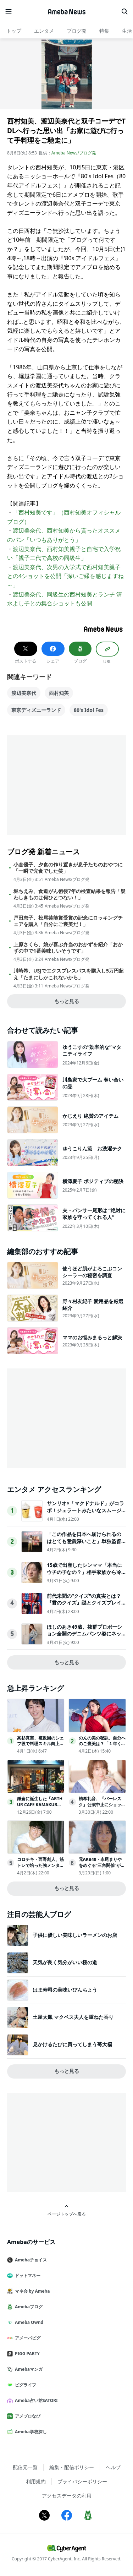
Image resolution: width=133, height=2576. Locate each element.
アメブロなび (26, 2416)
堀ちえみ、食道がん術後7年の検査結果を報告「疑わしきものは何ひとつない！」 (69, 894)
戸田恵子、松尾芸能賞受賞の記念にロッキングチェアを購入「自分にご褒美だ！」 (68, 921)
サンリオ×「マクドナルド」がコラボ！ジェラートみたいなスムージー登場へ (85, 1510)
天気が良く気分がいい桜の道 (65, 1962)
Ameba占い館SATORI (35, 2400)
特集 (104, 30)
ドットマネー (26, 2275)
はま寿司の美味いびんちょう (65, 1989)
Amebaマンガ (27, 2369)
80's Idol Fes (89, 710)
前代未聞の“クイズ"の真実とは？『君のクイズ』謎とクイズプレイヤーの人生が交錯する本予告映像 (84, 1602)
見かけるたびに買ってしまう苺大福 (72, 2044)
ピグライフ (24, 2385)
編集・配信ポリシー (71, 2467)
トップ (13, 30)
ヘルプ (113, 2467)
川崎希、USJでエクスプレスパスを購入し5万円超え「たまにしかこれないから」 (68, 974)
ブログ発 (77, 30)
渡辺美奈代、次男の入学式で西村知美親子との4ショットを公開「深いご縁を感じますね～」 (65, 576)
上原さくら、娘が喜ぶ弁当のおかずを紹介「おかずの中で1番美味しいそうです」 (68, 947)
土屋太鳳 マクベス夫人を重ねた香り (73, 2017)
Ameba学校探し (29, 2432)
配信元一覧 (25, 2467)
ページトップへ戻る (67, 2210)
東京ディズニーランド (36, 710)
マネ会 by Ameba (31, 2291)
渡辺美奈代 (23, 693)
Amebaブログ (27, 2307)
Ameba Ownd (28, 2322)
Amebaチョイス (29, 2260)
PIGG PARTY (26, 2354)
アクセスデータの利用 (67, 2495)
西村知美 (59, 693)
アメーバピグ (26, 2338)
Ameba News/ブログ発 (73, 153)
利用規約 (36, 2481)
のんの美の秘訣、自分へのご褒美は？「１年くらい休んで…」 (102, 1744)
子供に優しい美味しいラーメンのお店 (75, 1935)
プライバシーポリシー (82, 2481)
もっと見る (66, 1001)
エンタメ (44, 30)
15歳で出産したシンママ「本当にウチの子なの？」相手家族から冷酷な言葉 (84, 1572)
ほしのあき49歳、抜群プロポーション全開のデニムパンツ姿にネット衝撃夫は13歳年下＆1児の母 (84, 1633)
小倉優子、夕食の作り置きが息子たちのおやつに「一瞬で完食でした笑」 (68, 867)
